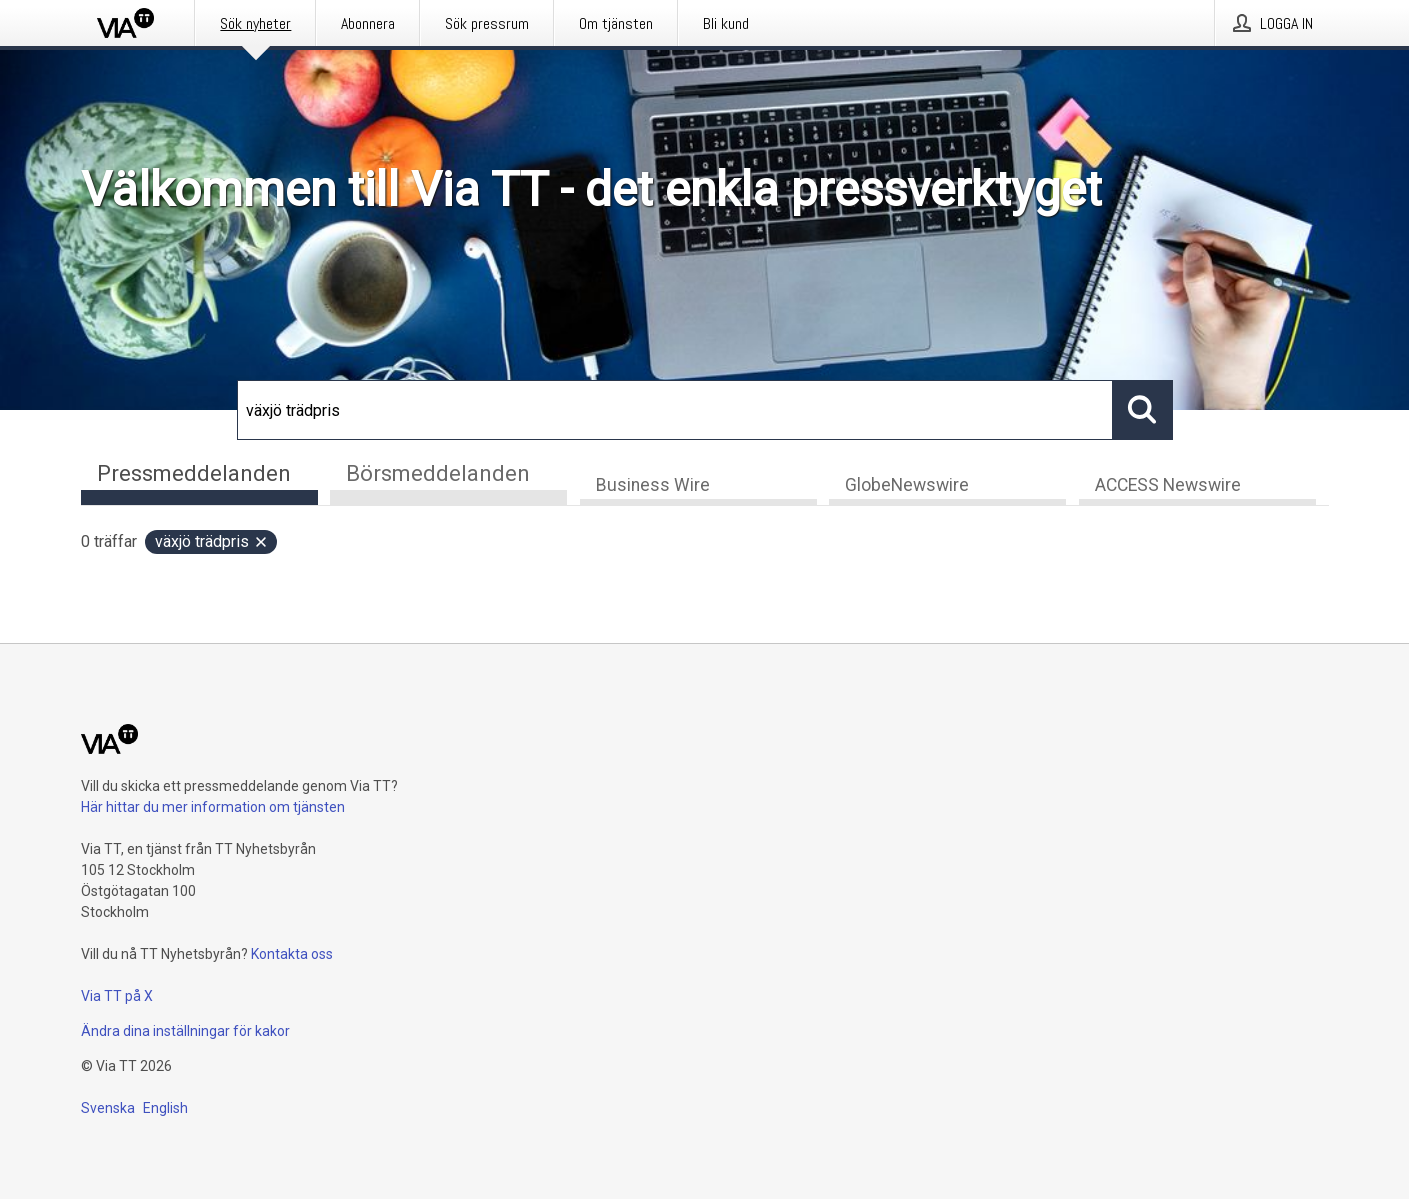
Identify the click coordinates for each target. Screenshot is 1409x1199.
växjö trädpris (212, 542)
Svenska (108, 1108)
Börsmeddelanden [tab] (438, 473)
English (165, 1108)
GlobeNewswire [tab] (907, 486)
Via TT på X (117, 996)
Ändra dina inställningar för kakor (185, 1031)
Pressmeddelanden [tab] (194, 473)
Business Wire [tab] (653, 486)
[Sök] (675, 410)
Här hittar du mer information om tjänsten (213, 807)
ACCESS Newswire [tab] (1168, 486)
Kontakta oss (292, 954)
